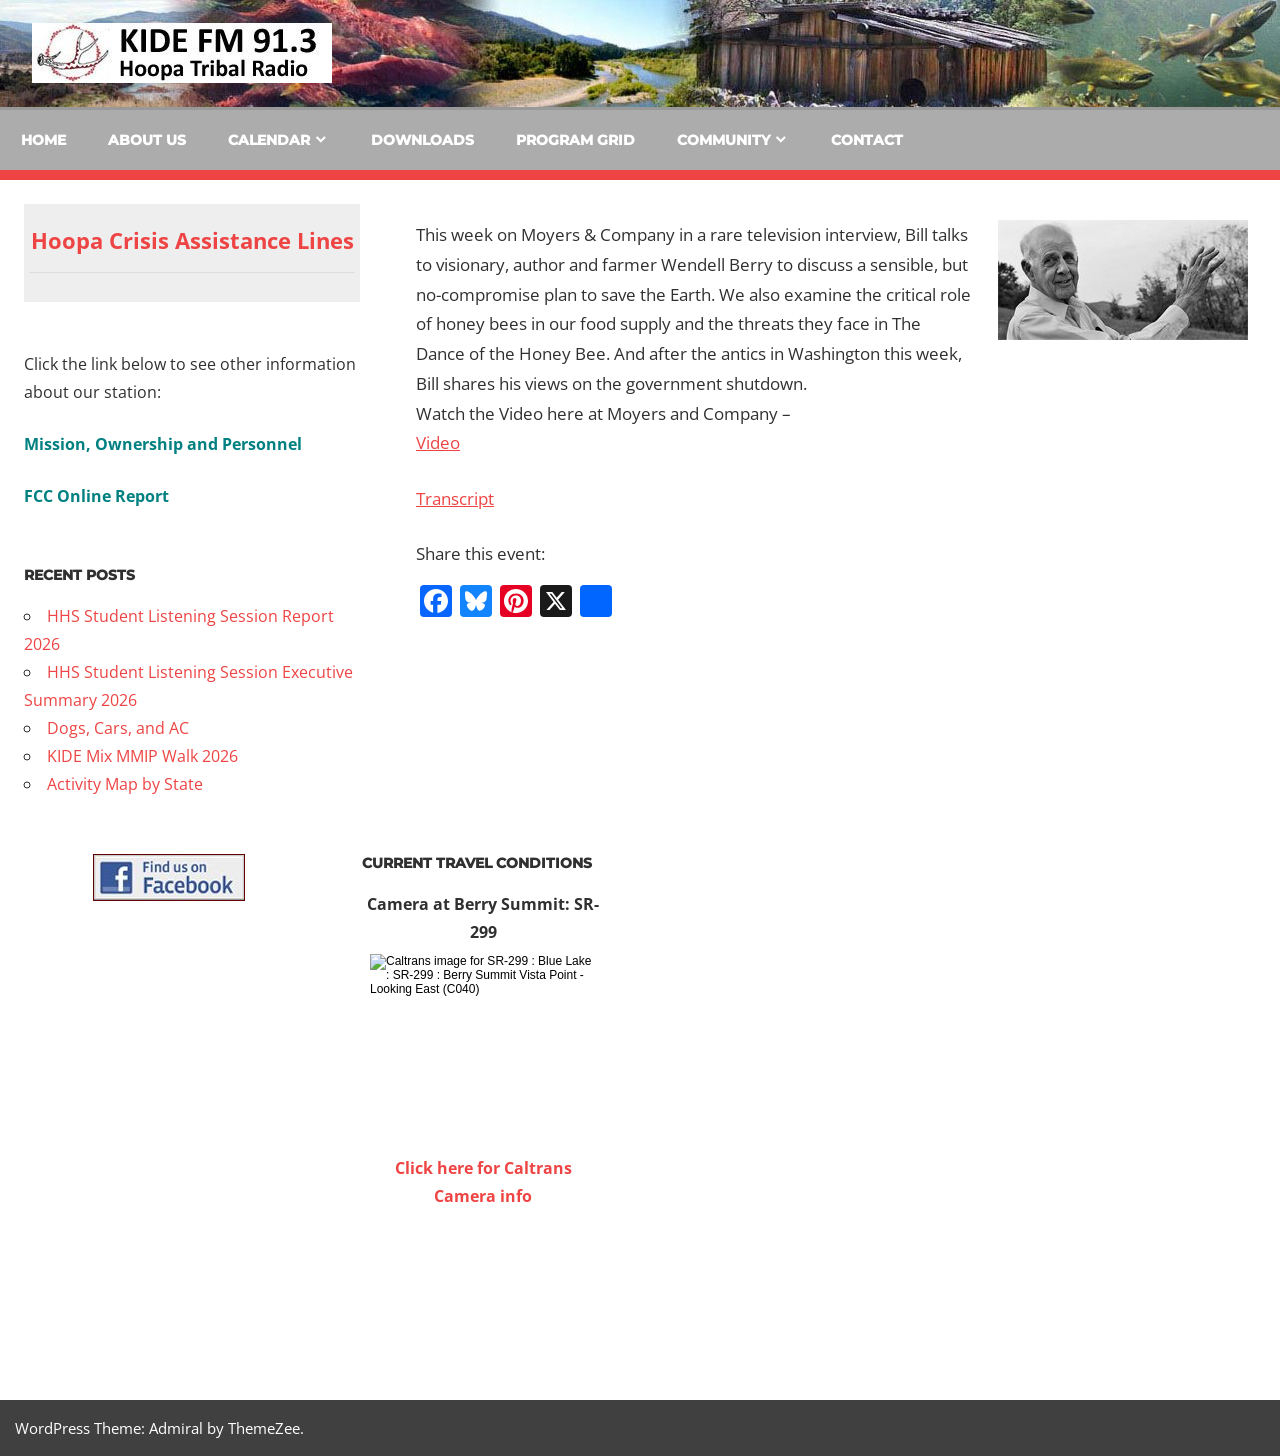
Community (723, 140)
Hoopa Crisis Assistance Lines (192, 240)
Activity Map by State (125, 784)
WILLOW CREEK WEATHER (483, 1285)
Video (438, 442)
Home (43, 140)
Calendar (269, 140)
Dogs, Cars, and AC (118, 728)
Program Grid (575, 140)
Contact (867, 140)
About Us (147, 140)
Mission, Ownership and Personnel (163, 444)
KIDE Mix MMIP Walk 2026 (142, 756)
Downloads (422, 140)
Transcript (455, 498)
